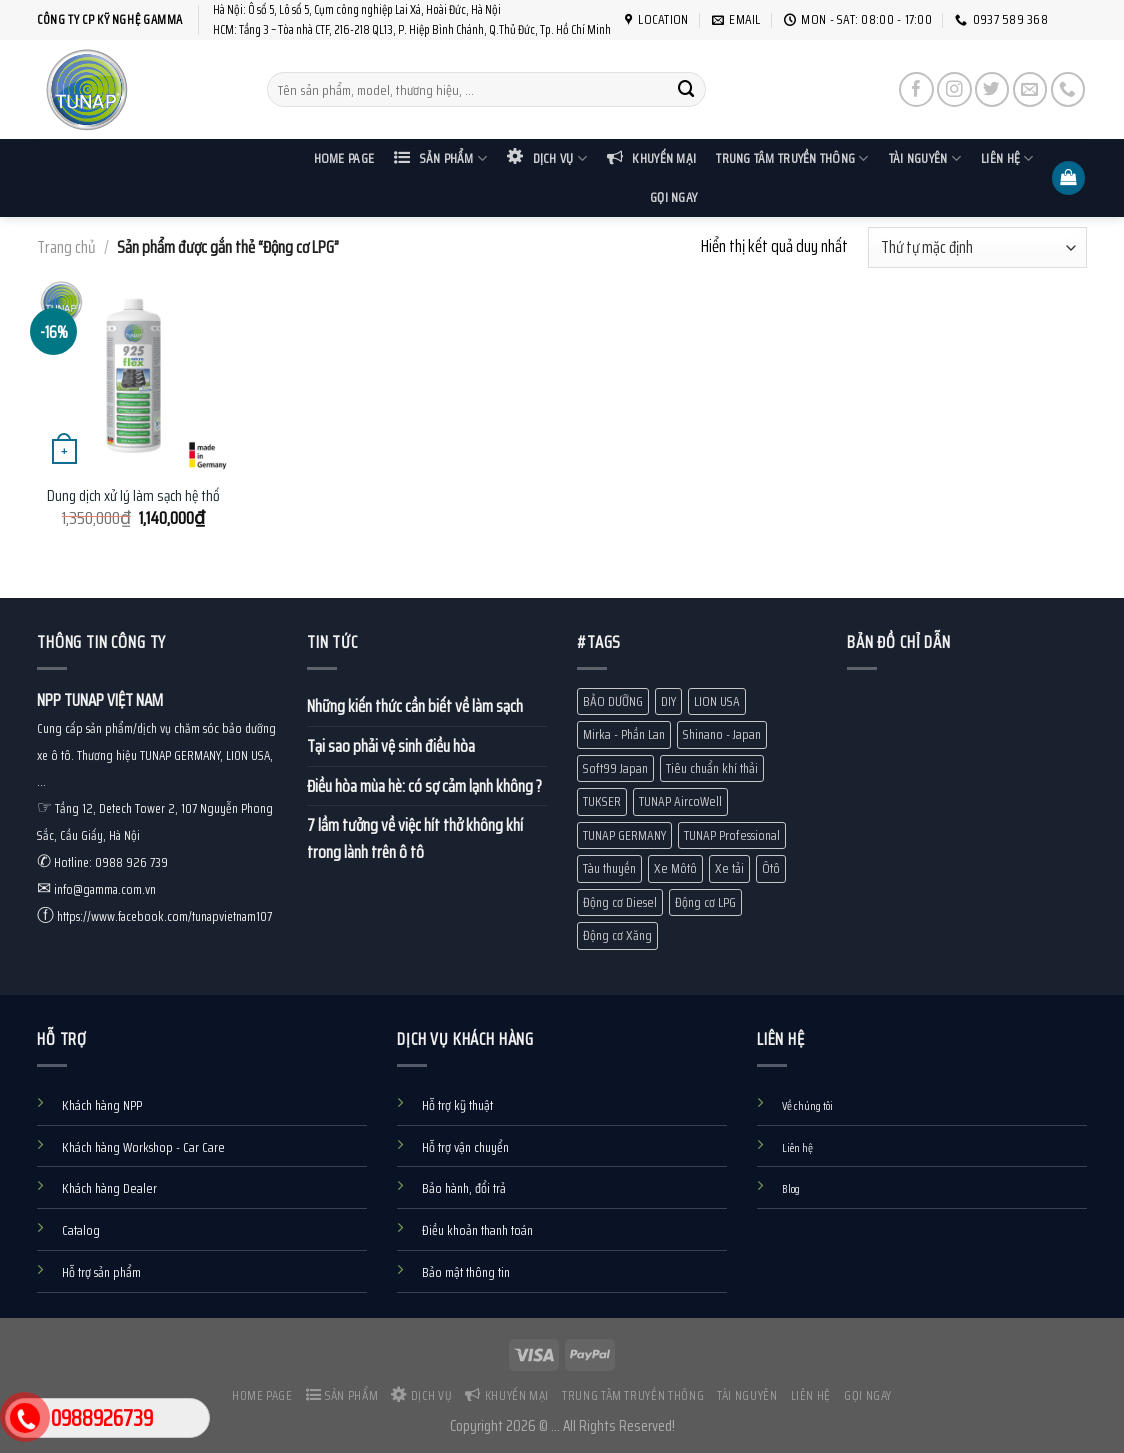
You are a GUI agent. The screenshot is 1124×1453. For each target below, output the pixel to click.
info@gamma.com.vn (105, 889)
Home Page (344, 158)
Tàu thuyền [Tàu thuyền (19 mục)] (609, 868)
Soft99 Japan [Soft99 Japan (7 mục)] (615, 768)
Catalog (81, 1230)
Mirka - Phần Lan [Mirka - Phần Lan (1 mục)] (624, 734)
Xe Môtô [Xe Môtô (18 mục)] (675, 868)
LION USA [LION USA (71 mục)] (717, 701)
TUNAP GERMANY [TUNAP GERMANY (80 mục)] (624, 835)
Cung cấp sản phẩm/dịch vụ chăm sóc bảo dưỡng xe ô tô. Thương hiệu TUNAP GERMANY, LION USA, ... (156, 755)
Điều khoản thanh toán (477, 1230)
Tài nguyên (925, 158)
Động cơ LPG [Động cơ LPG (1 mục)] (705, 902)
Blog (791, 1189)
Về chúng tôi (807, 1106)
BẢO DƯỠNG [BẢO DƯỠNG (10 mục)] (613, 701)
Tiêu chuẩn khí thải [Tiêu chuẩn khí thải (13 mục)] (712, 768)
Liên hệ (1007, 158)
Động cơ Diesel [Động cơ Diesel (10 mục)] (620, 902)
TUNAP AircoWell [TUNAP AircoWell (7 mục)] (680, 801)
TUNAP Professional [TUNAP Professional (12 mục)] (732, 835)
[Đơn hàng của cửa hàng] (977, 247)
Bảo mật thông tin (466, 1272)
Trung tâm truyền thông (792, 158)
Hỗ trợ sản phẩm (101, 1272)
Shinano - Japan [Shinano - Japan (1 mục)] (722, 734)
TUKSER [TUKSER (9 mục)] (602, 801)
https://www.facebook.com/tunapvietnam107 (164, 916)
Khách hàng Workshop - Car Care (143, 1147)
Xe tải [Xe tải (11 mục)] (729, 868)
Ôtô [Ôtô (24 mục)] (771, 868)
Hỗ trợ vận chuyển (465, 1147)
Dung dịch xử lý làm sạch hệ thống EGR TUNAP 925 (185, 497)
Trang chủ (66, 247)
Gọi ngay (673, 197)
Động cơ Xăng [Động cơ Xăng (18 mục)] (617, 935)
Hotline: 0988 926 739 (111, 862)
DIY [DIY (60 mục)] (668, 701)
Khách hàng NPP (102, 1105)
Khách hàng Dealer (109, 1188)
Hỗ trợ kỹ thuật (457, 1105)
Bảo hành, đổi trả (464, 1188)
